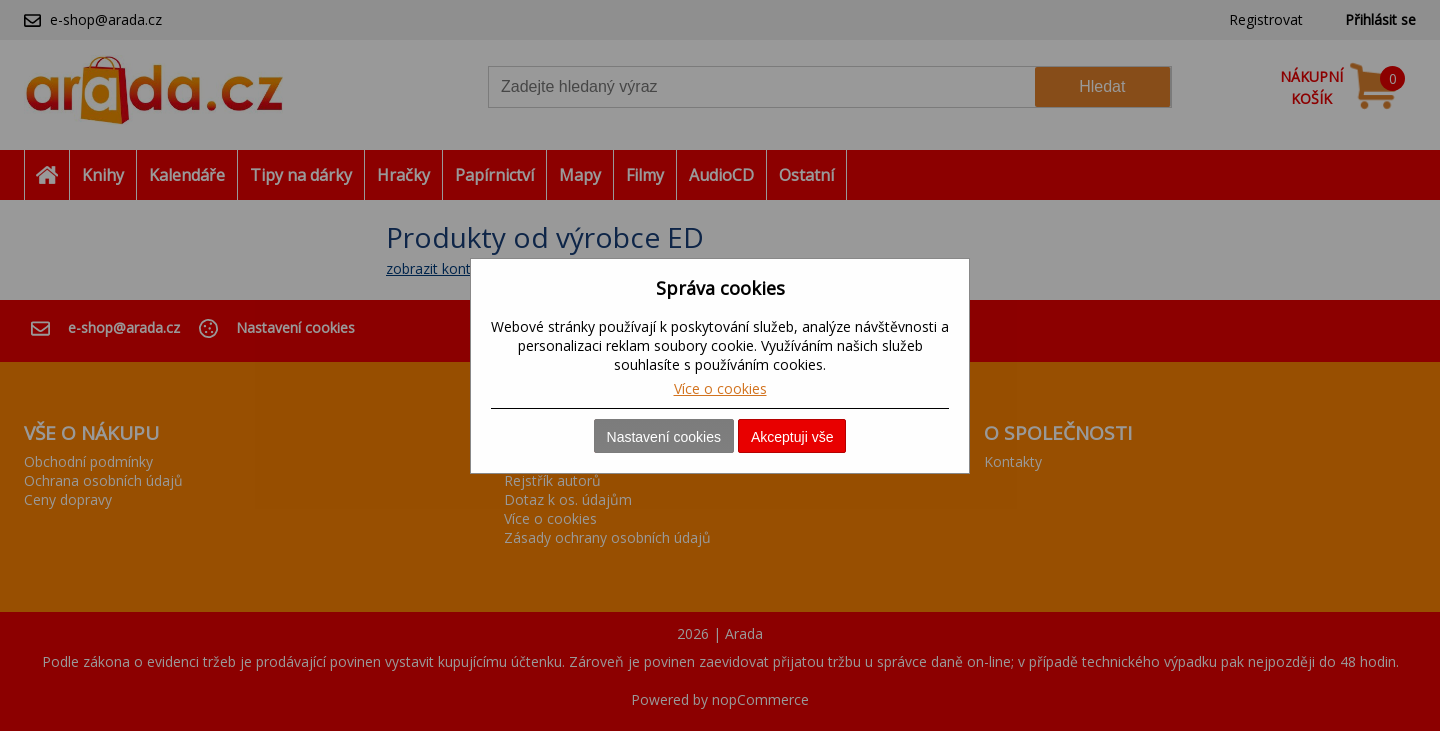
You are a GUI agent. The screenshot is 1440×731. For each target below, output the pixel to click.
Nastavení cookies (664, 437)
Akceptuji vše (792, 437)
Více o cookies (720, 388)
